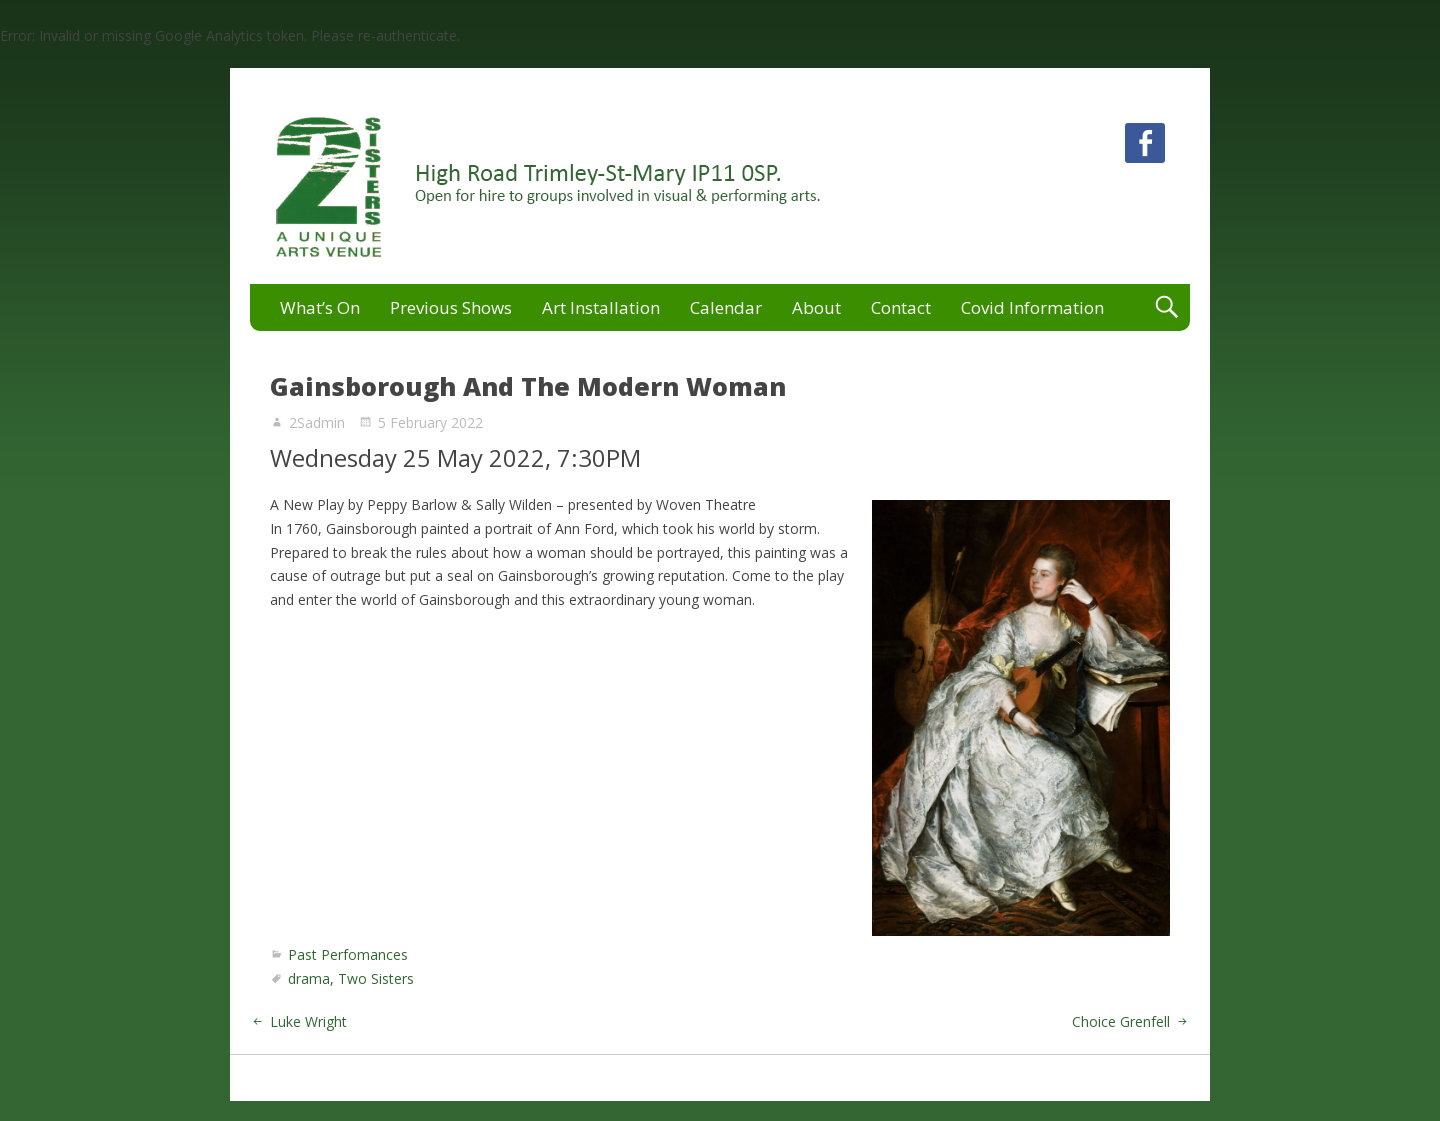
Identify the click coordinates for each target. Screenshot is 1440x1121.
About (816, 307)
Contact (901, 307)
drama (309, 978)
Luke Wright (308, 1021)
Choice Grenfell (1121, 1021)
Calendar (726, 307)
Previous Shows (451, 307)
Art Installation (601, 307)
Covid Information (1032, 307)
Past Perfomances (348, 954)
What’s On (320, 307)
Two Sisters (376, 978)
